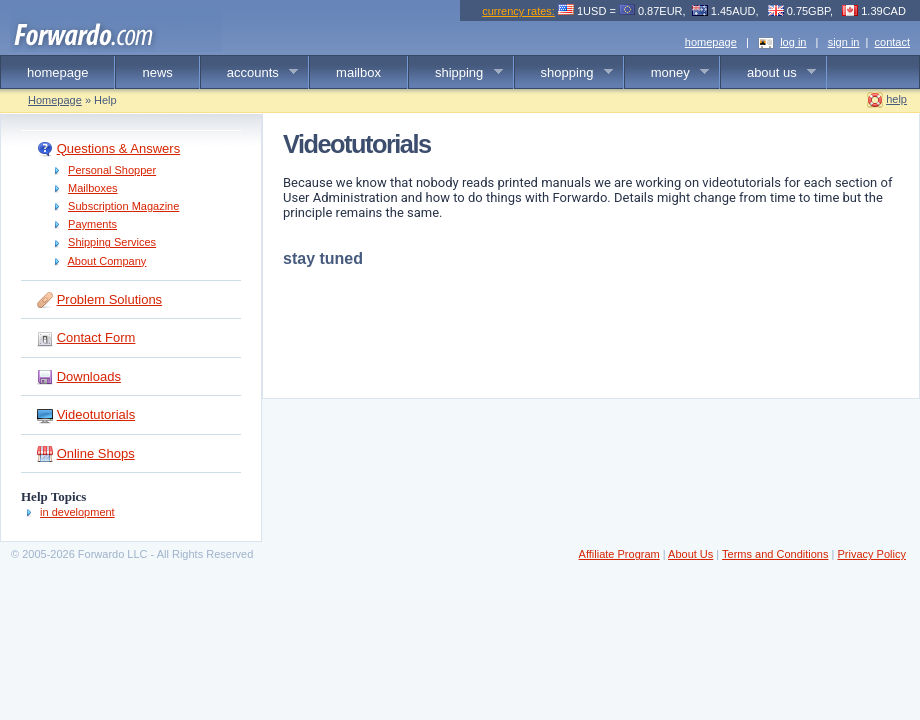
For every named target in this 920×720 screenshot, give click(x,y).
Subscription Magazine (123, 206)
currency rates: (518, 11)
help (896, 99)
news (157, 72)
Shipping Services (112, 242)
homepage (711, 42)
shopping (564, 73)
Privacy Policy (871, 554)
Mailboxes (93, 188)
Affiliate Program (619, 554)
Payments (92, 224)
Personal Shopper (112, 170)
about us (768, 73)
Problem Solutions (110, 299)
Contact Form (96, 337)
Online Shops (96, 453)
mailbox (358, 72)
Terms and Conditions (775, 554)
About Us (690, 554)
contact (892, 42)
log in (793, 42)
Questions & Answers (119, 148)
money (667, 73)
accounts (250, 73)
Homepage (55, 100)
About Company (106, 261)
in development (77, 512)
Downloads (89, 376)
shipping (456, 73)
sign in (844, 42)
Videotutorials (96, 414)
